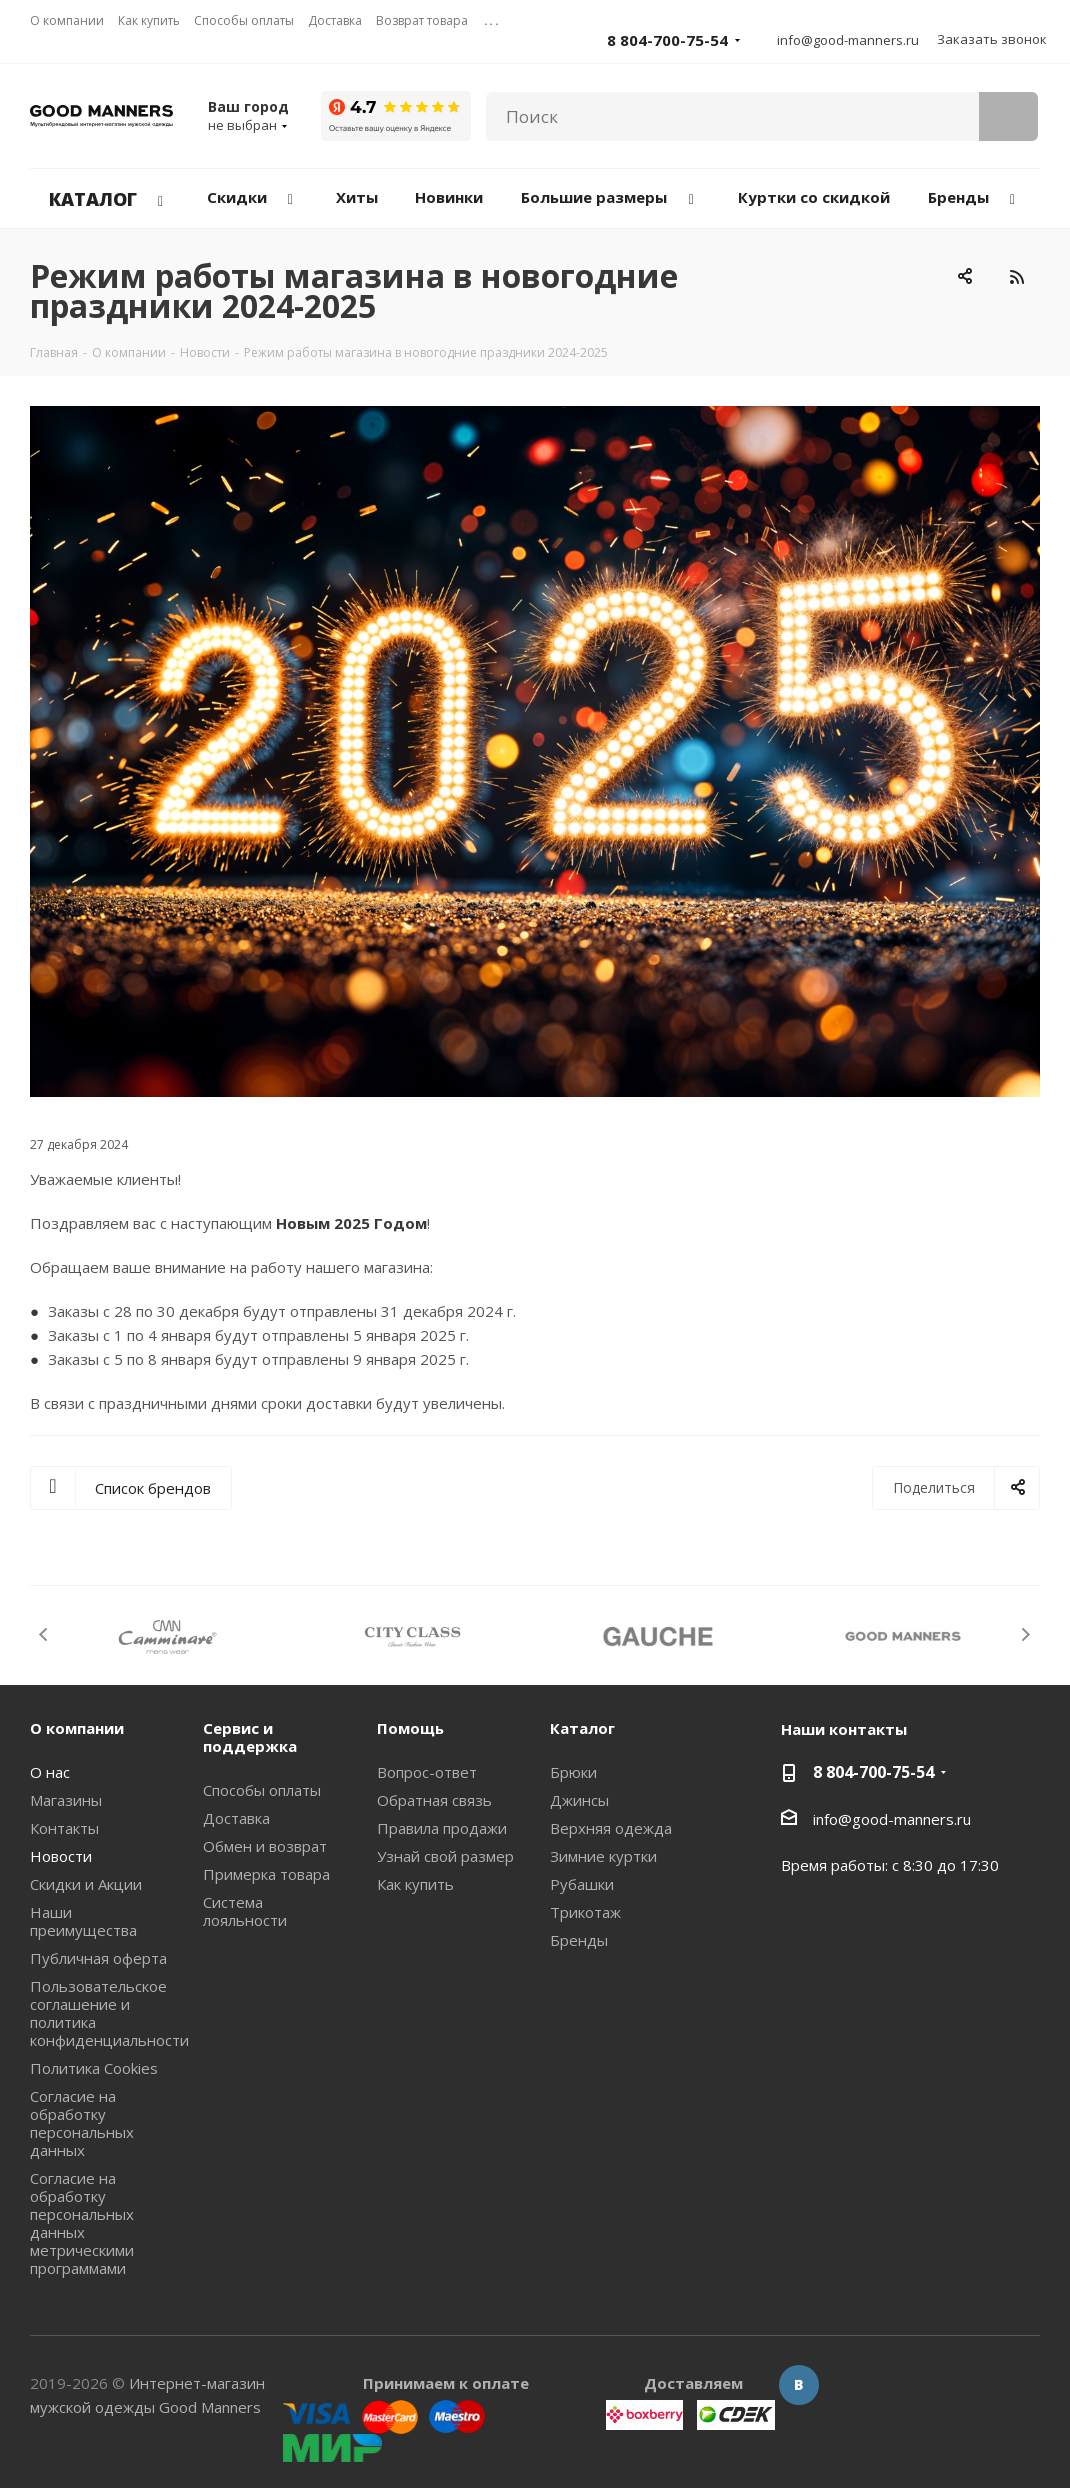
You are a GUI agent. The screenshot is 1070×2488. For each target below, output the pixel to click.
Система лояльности (245, 1911)
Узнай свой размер (445, 1856)
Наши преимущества (83, 1921)
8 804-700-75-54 (667, 40)
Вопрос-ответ (427, 1772)
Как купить (415, 1884)
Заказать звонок (992, 39)
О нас (50, 1772)
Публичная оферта (98, 1958)
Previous (44, 1634)
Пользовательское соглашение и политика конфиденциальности (109, 2013)
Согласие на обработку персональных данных (82, 2123)
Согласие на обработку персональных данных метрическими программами (82, 2223)
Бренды (579, 1940)
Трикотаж (585, 1912)
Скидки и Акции (86, 1884)
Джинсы (579, 1800)
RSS (1016, 276)
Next (1025, 1634)
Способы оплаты (262, 1790)
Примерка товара (266, 1874)
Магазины (66, 1800)
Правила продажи (442, 1828)
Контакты (64, 1828)
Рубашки (582, 1884)
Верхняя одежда (611, 1828)
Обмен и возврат (265, 1846)
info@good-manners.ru (848, 40)
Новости (61, 1856)
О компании (77, 1728)
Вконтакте (799, 2385)
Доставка (236, 1818)
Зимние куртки (603, 1856)
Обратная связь (434, 1800)
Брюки (573, 1772)
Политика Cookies (94, 2068)
